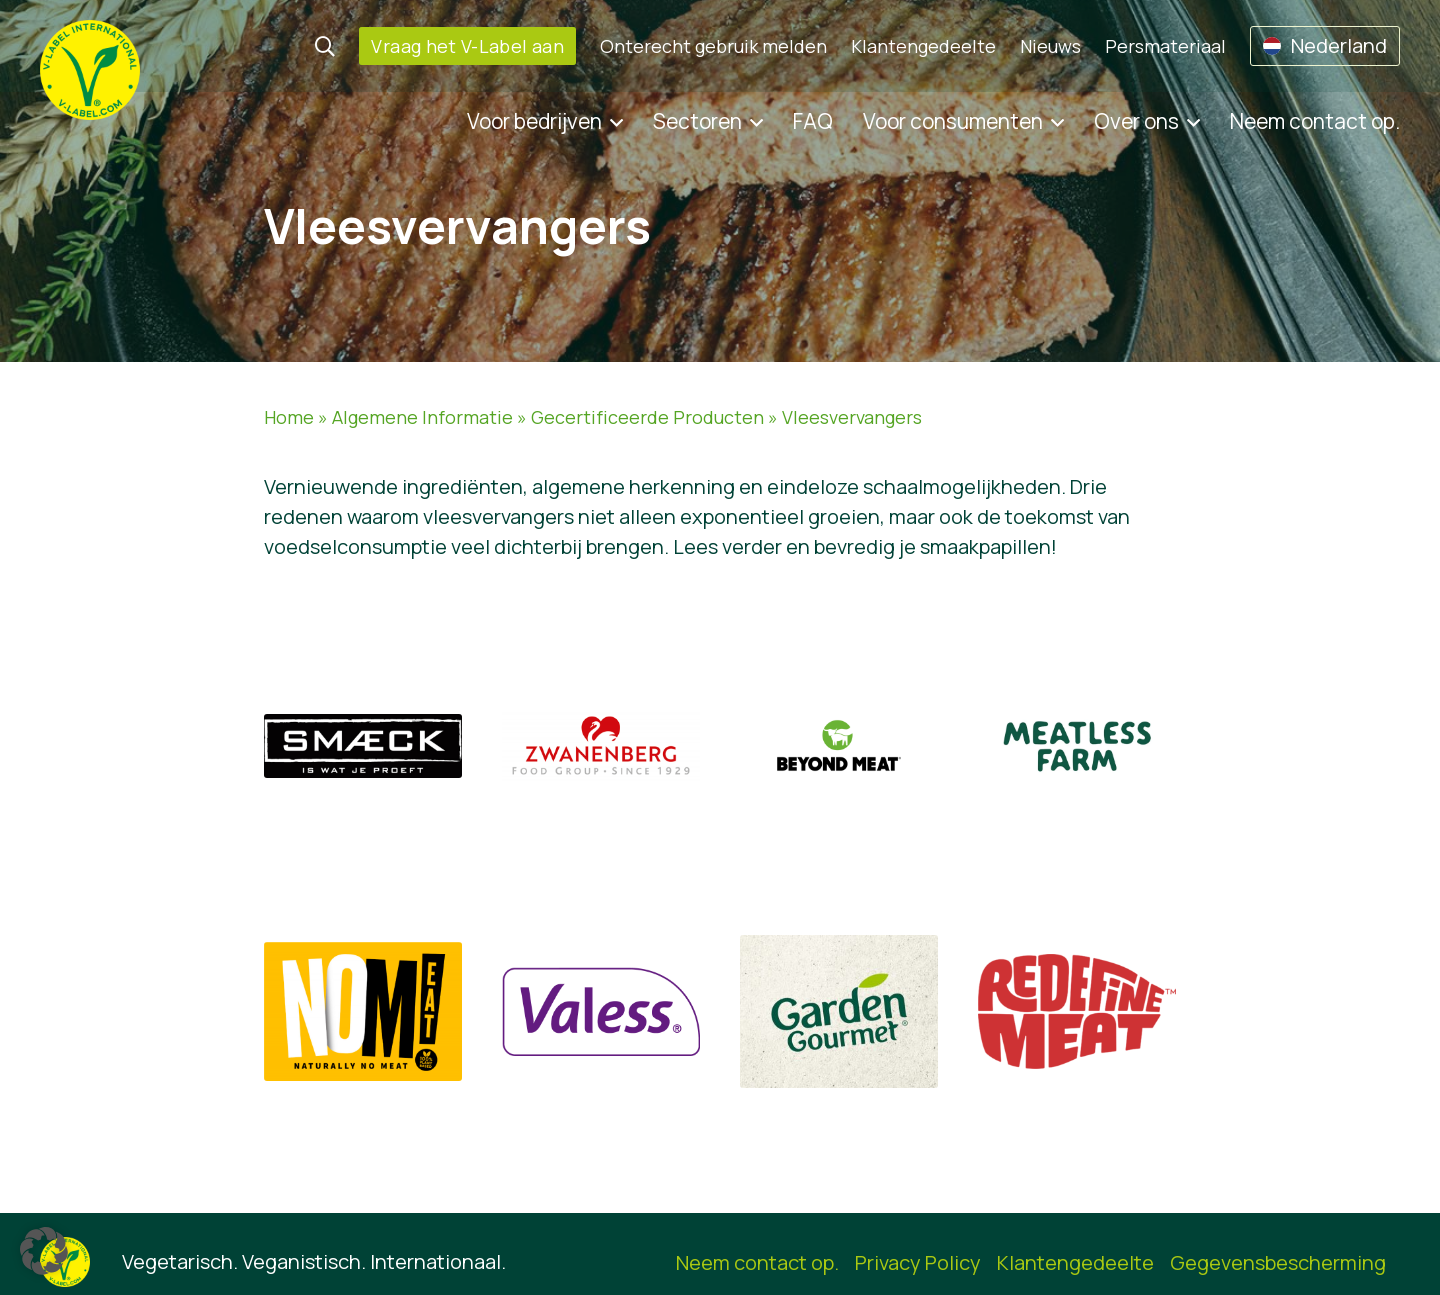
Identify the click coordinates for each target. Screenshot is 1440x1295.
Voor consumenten (953, 121)
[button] (44, 1251)
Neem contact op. (1315, 121)
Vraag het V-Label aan (467, 46)
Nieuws (1050, 46)
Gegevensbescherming (1278, 1262)
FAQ (813, 121)
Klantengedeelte (923, 46)
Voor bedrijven (534, 121)
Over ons (1136, 121)
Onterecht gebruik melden (713, 46)
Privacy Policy (918, 1262)
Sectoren (697, 121)
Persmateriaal (1165, 46)
